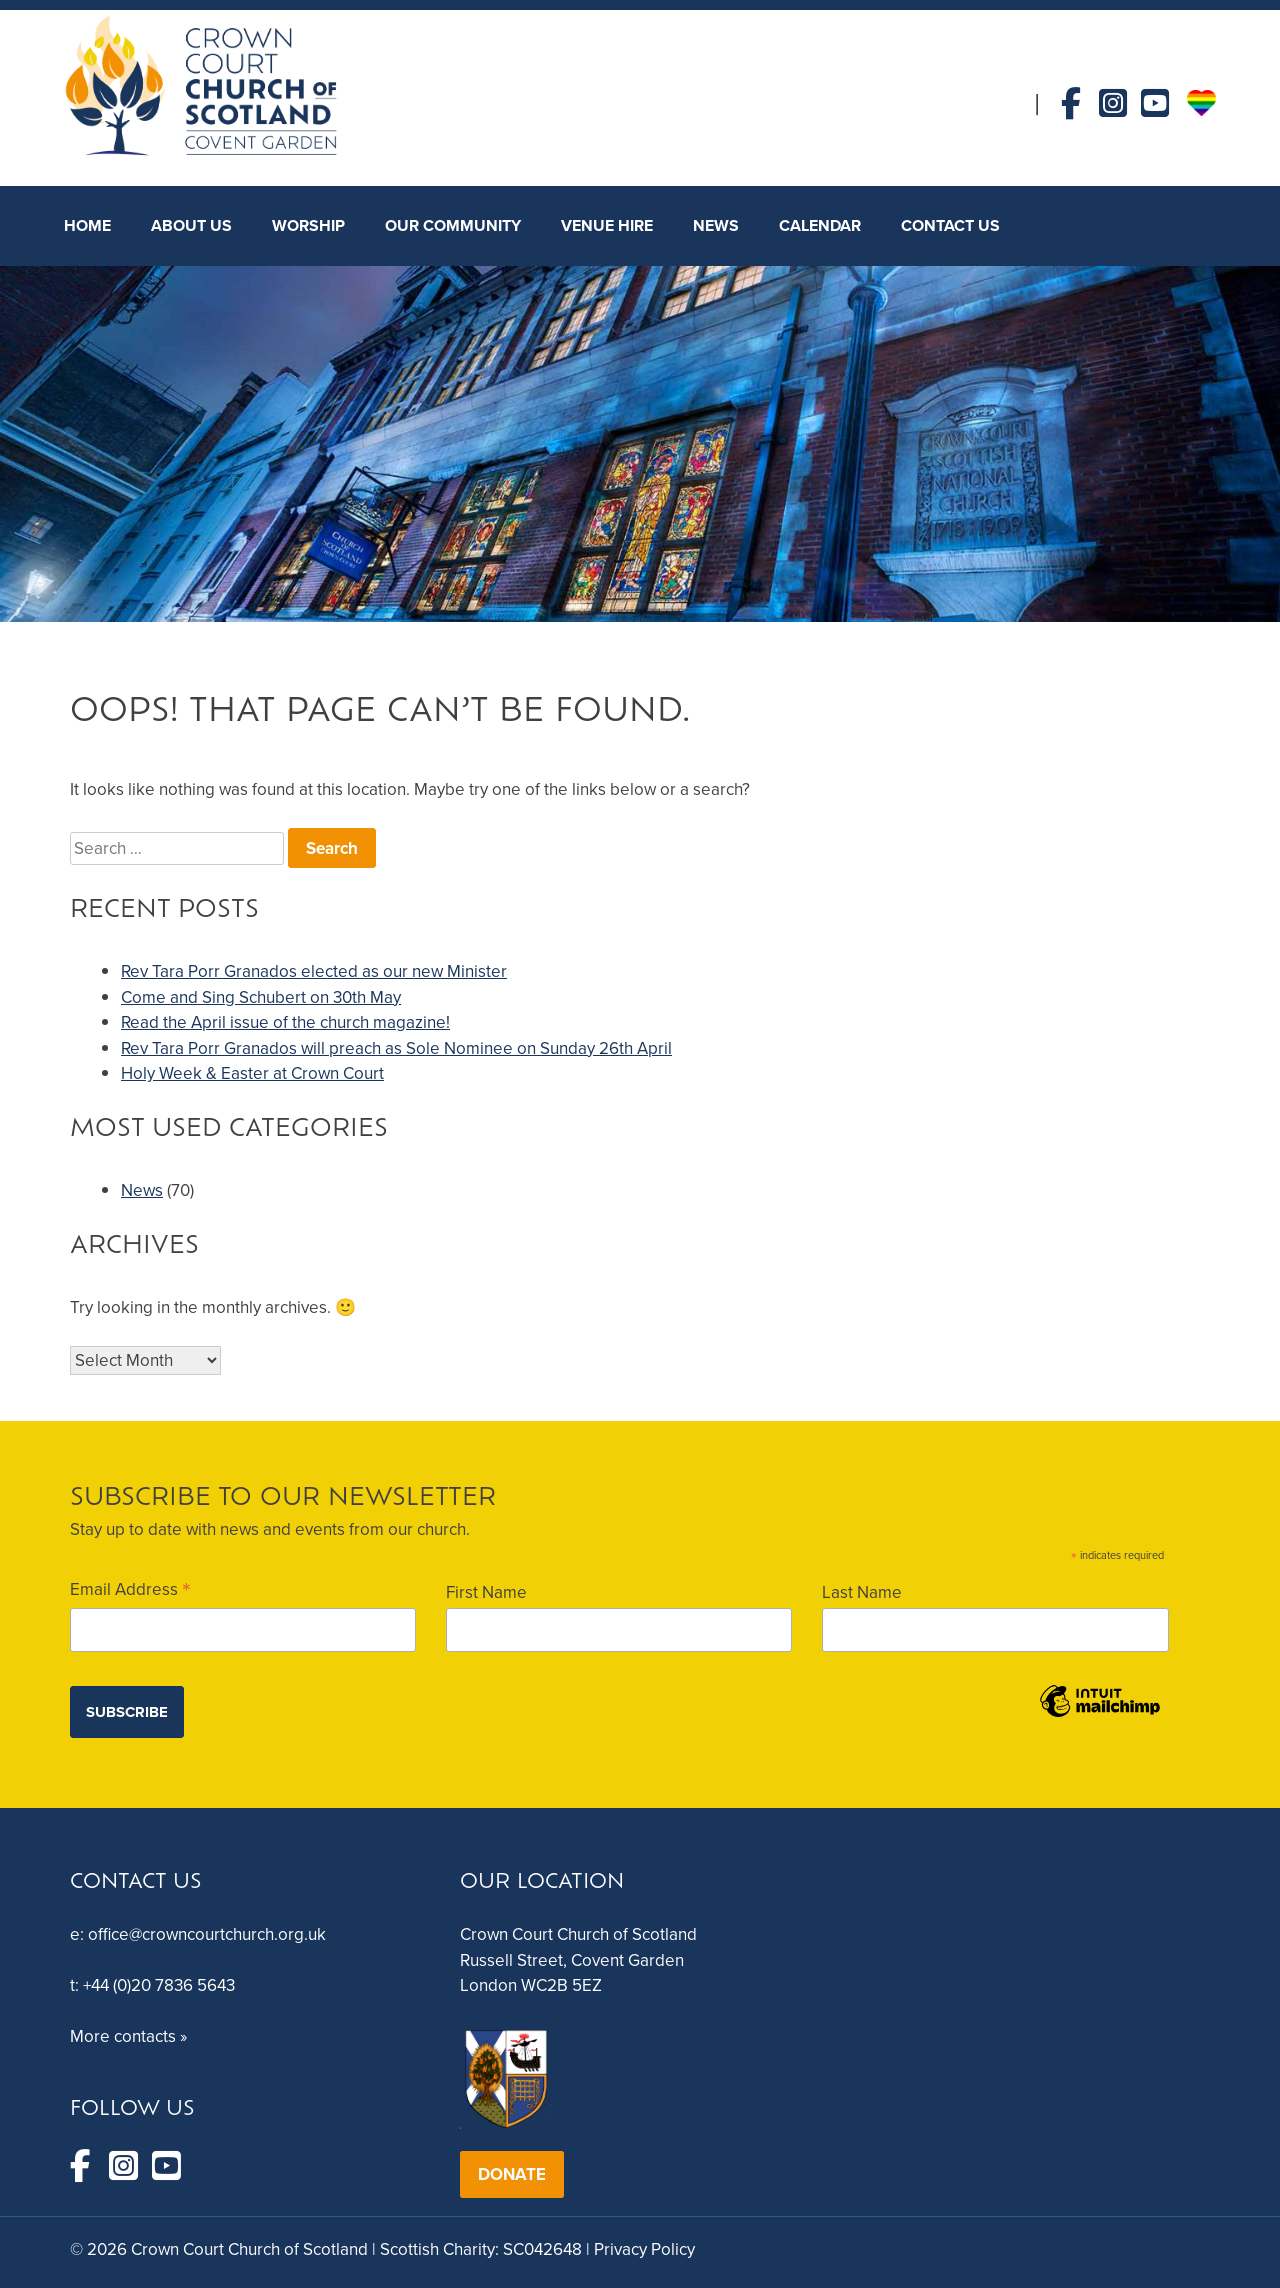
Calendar (820, 225)
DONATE (512, 2174)
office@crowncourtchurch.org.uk (207, 1934)
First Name (486, 1592)
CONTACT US (950, 225)
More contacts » (128, 2036)
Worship (308, 225)
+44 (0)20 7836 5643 (159, 1985)
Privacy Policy (644, 2249)
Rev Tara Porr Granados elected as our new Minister (314, 971)
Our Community (453, 225)
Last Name (862, 1592)
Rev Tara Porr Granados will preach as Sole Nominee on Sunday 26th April (396, 1048)
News (142, 1190)
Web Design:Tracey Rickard (172, 2274)
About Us (191, 225)
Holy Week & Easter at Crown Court (252, 1073)
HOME (87, 225)
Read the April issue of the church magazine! (285, 1022)
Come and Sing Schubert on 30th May (261, 997)
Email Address (130, 1588)
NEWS (716, 225)
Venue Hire (607, 225)
